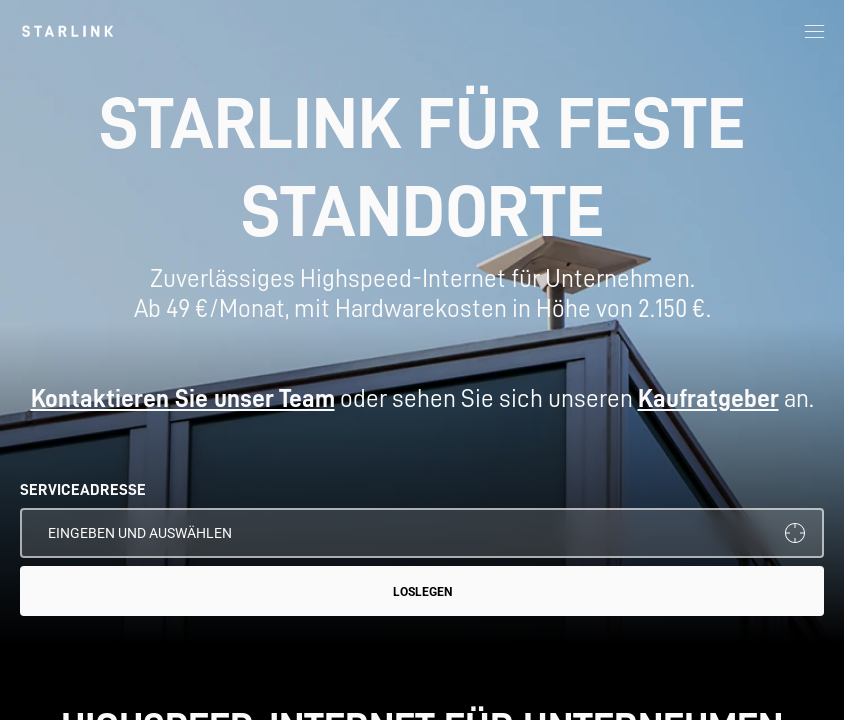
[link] (67, 31)
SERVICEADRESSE (83, 490)
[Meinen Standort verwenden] (795, 533)
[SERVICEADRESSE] (422, 533)
